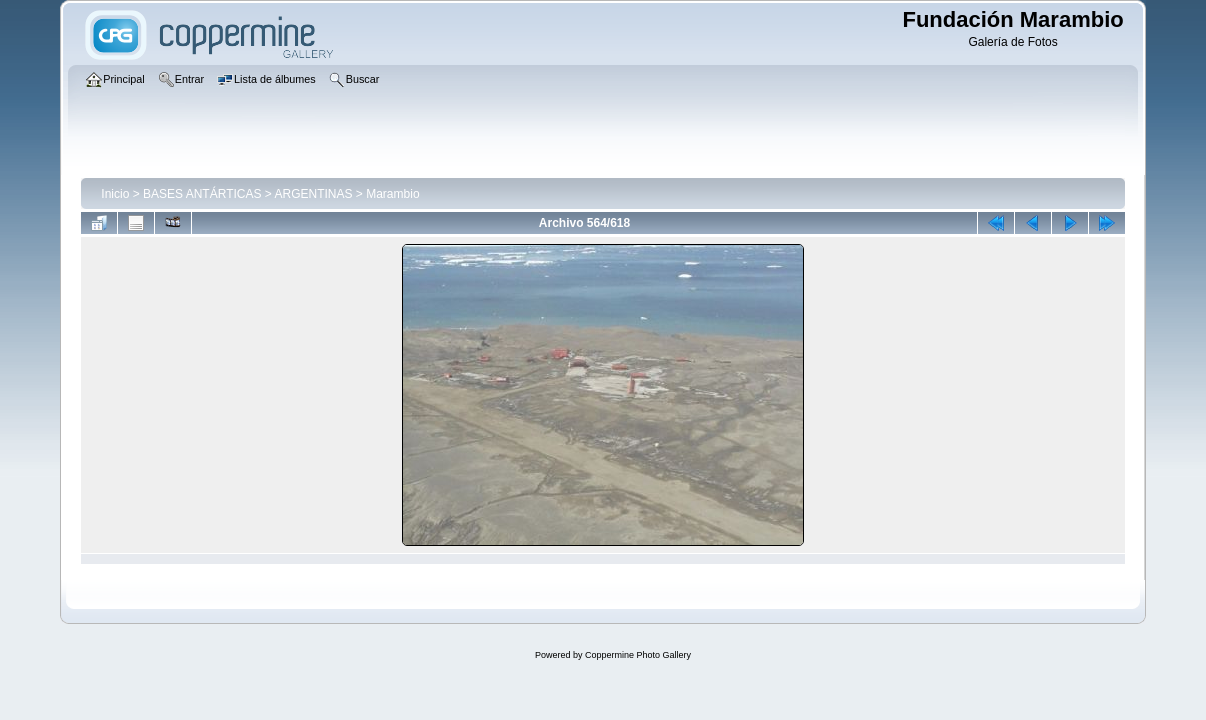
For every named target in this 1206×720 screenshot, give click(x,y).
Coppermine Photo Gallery (638, 655)
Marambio (392, 194)
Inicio (115, 194)
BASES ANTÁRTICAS (202, 194)
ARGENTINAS (314, 194)
